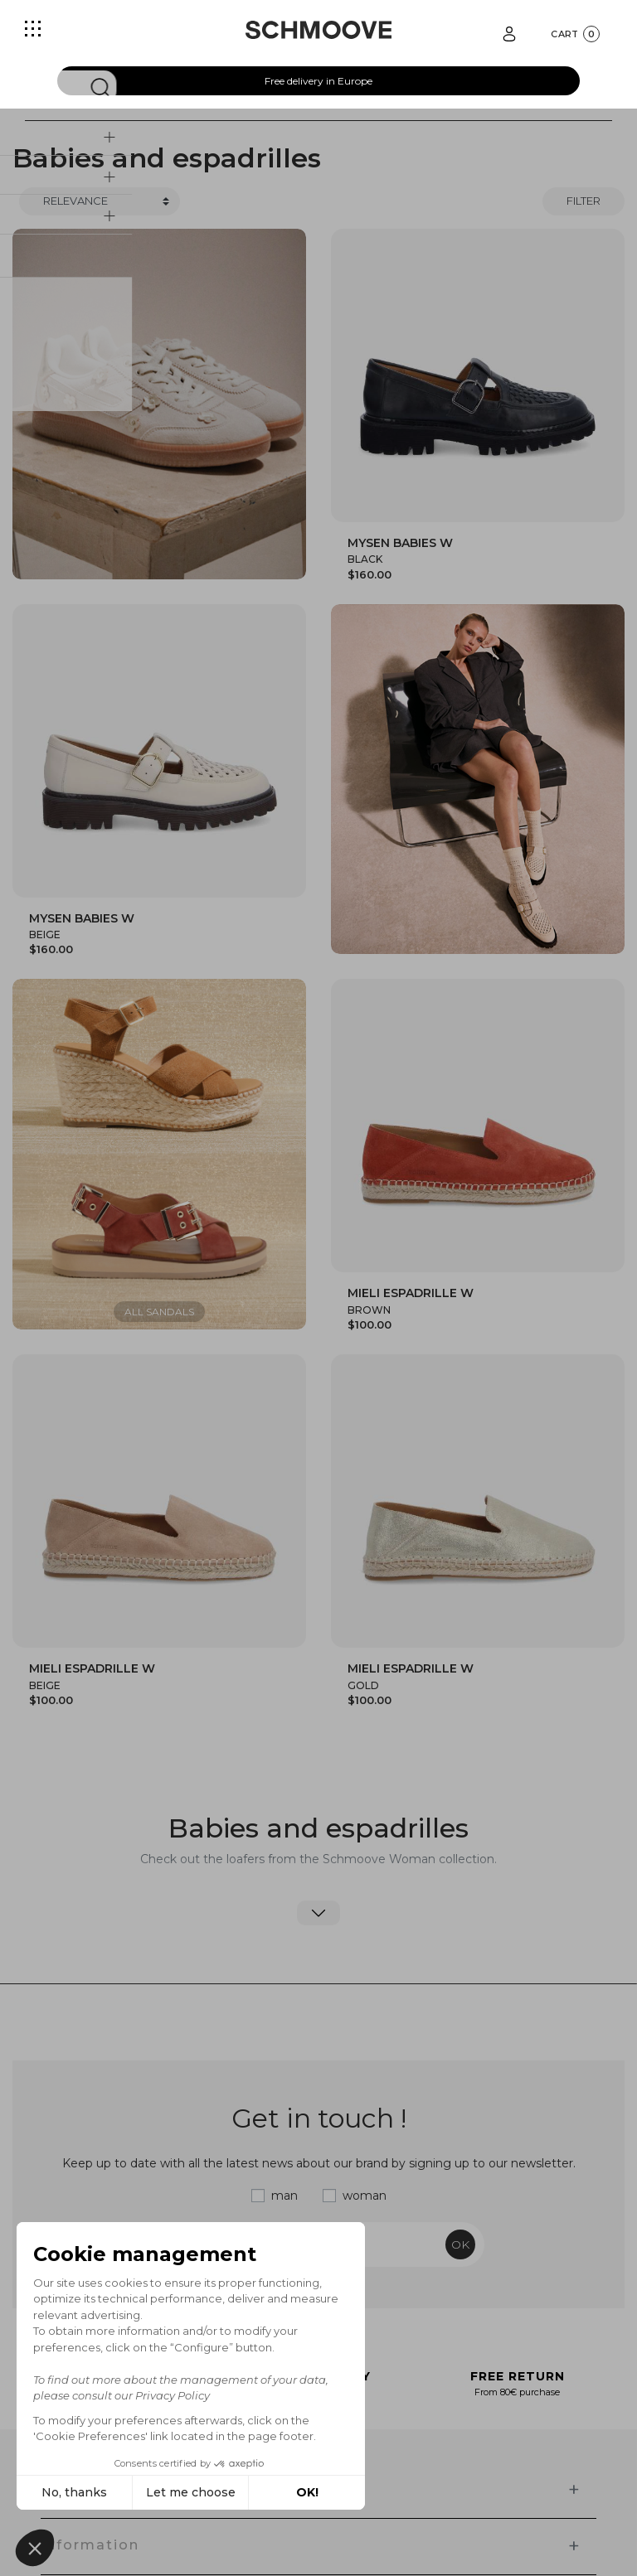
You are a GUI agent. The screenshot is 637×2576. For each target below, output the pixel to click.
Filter (583, 200)
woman (365, 2195)
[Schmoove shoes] (318, 30)
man (284, 2195)
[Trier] (99, 201)
